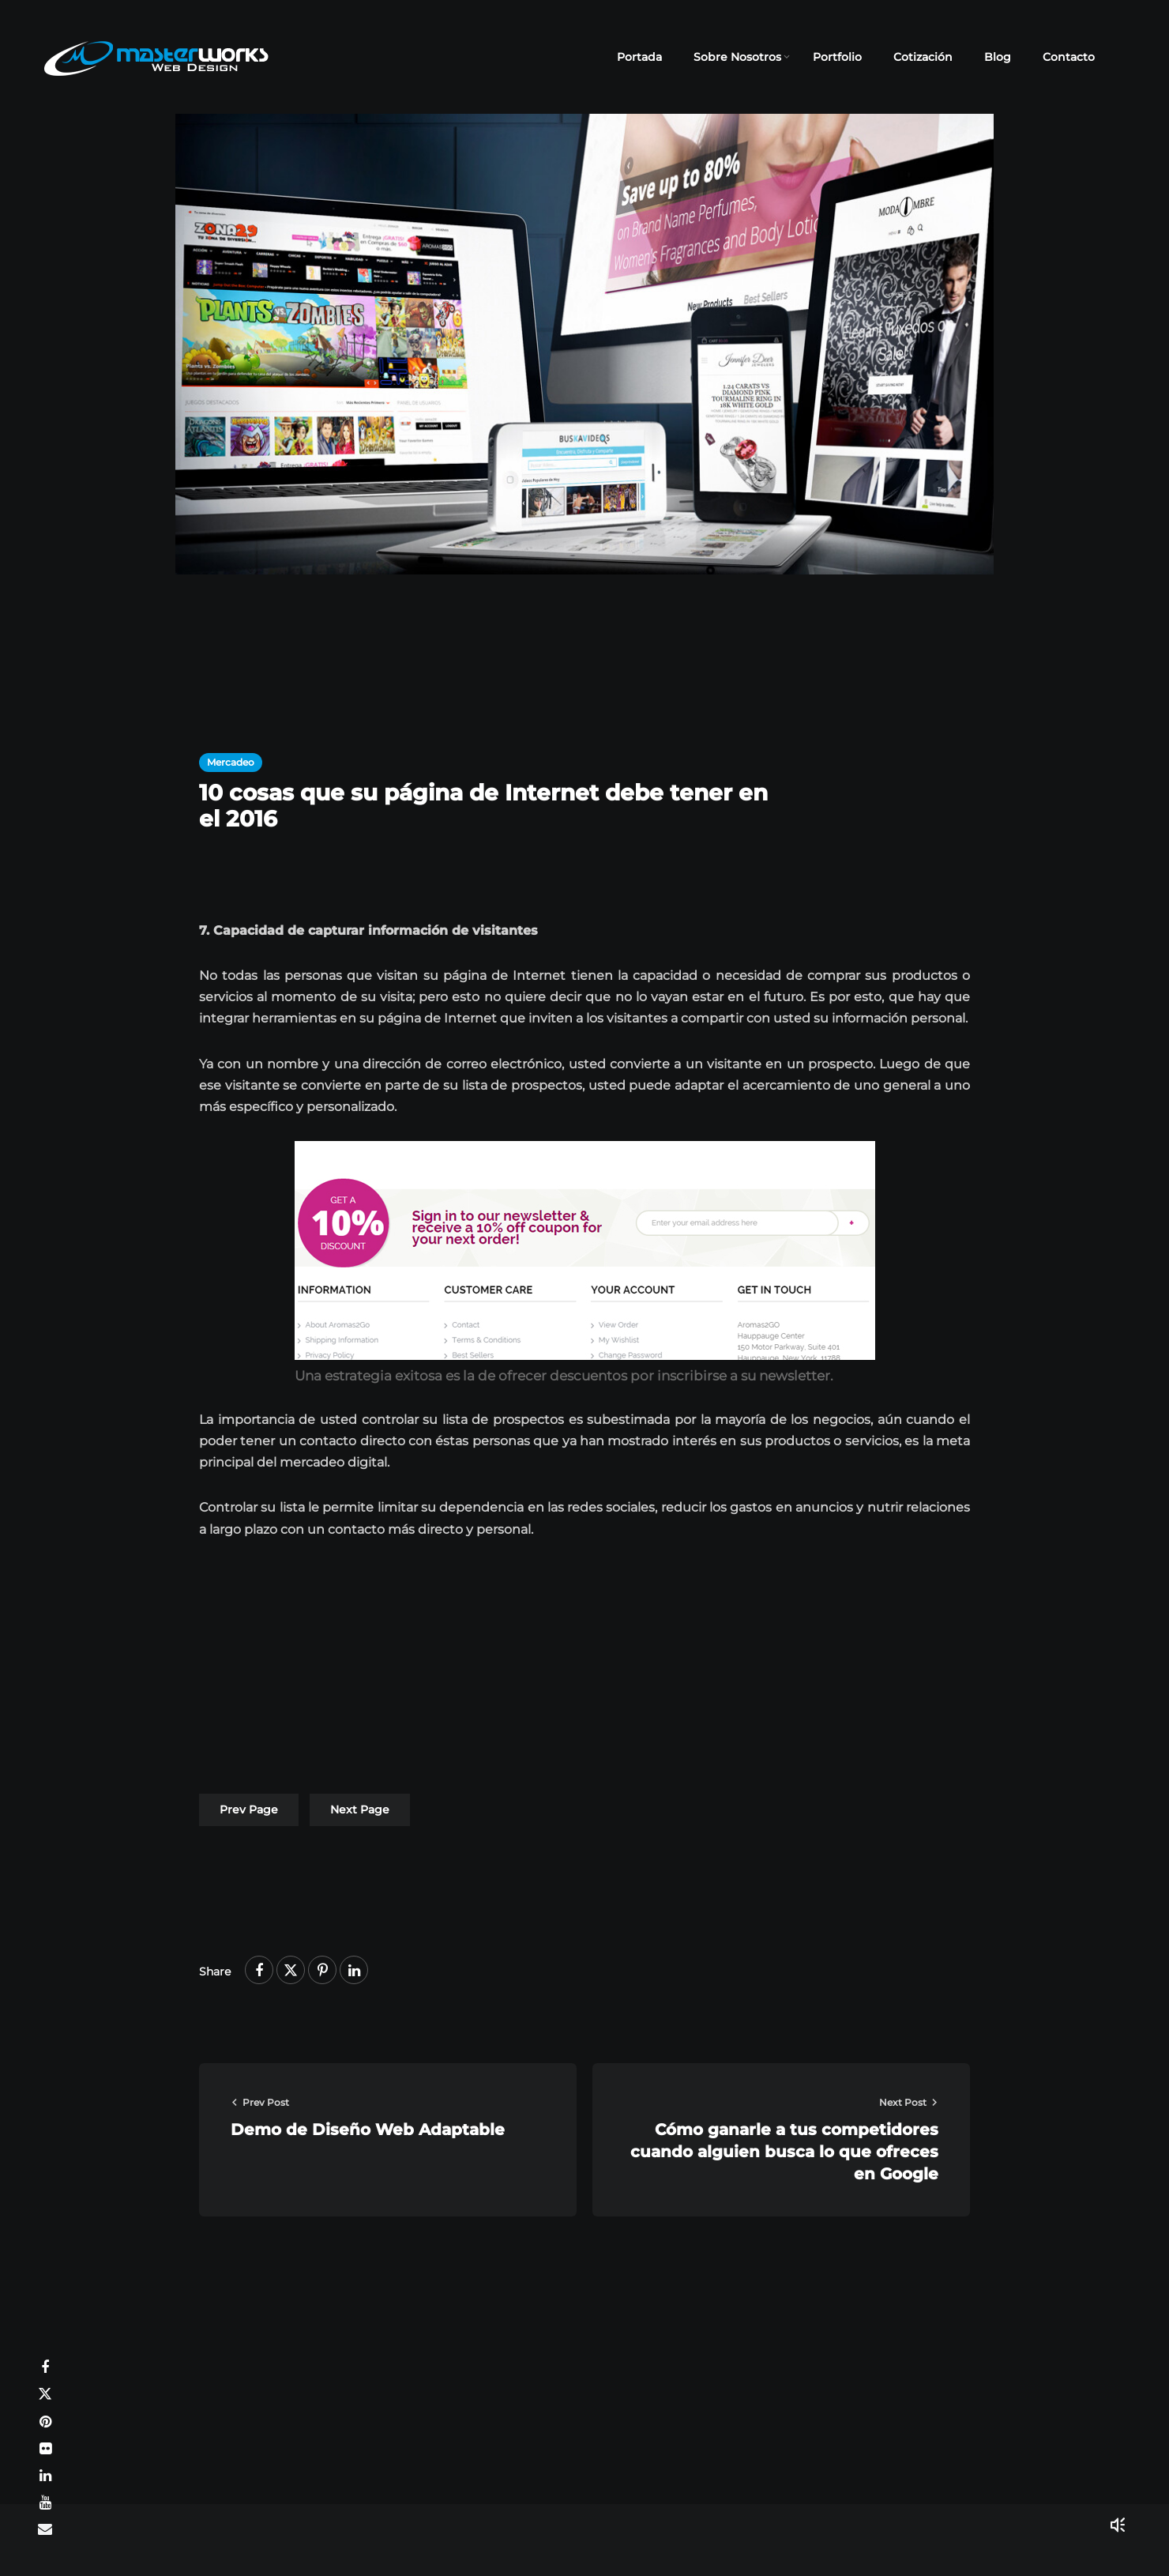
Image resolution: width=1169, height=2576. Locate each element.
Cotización (923, 57)
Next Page (359, 1809)
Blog (997, 57)
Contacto (1069, 57)
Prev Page (249, 1809)
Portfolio (837, 57)
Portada (639, 57)
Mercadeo (230, 762)
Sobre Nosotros (737, 57)
